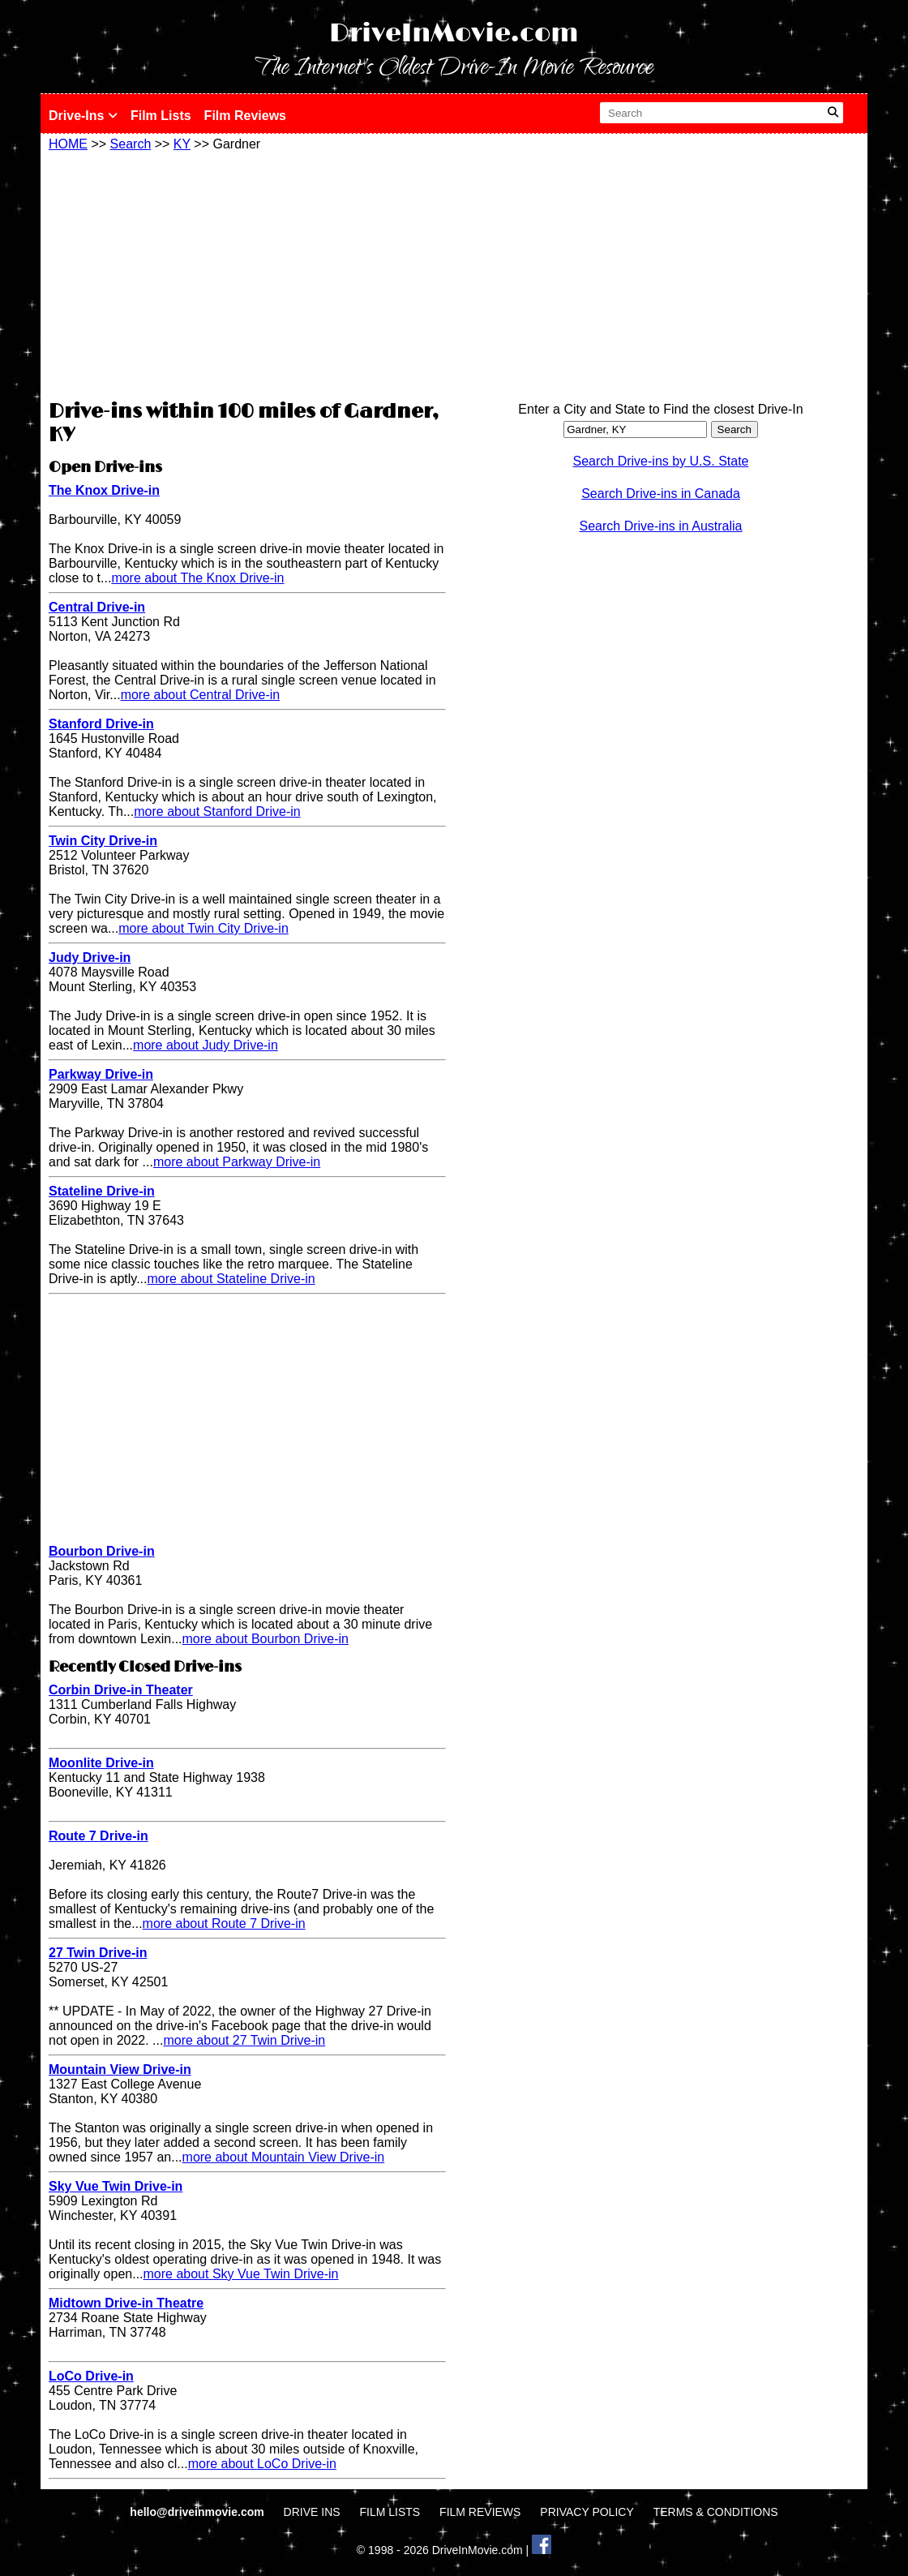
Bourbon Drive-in (102, 1551)
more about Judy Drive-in (205, 1045)
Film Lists (161, 115)
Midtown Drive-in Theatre (126, 2303)
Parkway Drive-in (101, 1074)
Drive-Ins (83, 115)
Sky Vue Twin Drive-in (115, 2186)
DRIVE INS (312, 2511)
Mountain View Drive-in (120, 2069)
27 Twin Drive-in (98, 1953)
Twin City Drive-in (103, 841)
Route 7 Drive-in (98, 1836)
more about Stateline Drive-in (231, 1279)
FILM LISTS (390, 2511)
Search (131, 144)
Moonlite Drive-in (101, 1763)
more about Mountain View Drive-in (283, 2157)
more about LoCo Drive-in (262, 2464)
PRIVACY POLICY (586, 2511)
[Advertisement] (247, 273)
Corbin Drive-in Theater (121, 1690)
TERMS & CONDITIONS (715, 2511)
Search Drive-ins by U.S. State (661, 461)
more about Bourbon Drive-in (265, 1639)
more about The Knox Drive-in (197, 578)
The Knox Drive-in (104, 490)
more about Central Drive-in (201, 695)
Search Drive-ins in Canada (660, 493)
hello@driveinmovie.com (198, 2511)
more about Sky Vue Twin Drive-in (241, 2274)
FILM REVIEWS (479, 2511)
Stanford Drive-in (101, 724)
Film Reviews (245, 115)
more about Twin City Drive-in (203, 928)
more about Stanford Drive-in (217, 811)
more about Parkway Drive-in (236, 1162)
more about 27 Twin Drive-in (244, 2040)
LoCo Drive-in (91, 2376)
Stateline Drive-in (102, 1191)
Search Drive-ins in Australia (661, 526)
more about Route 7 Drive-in (224, 1923)
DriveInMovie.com (454, 33)
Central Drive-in (97, 607)
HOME (68, 144)
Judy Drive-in (90, 957)
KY (182, 144)
